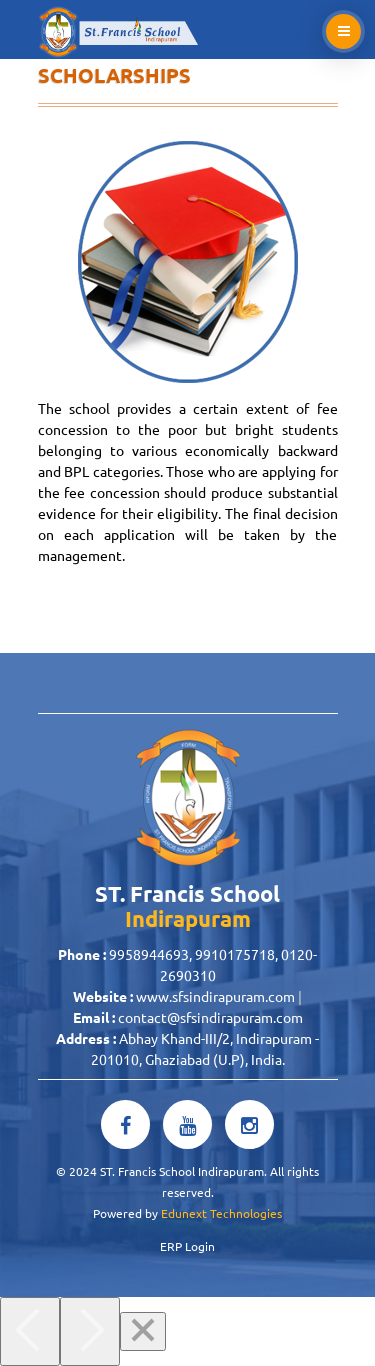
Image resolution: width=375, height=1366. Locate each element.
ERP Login (187, 1246)
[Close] (143, 1331)
